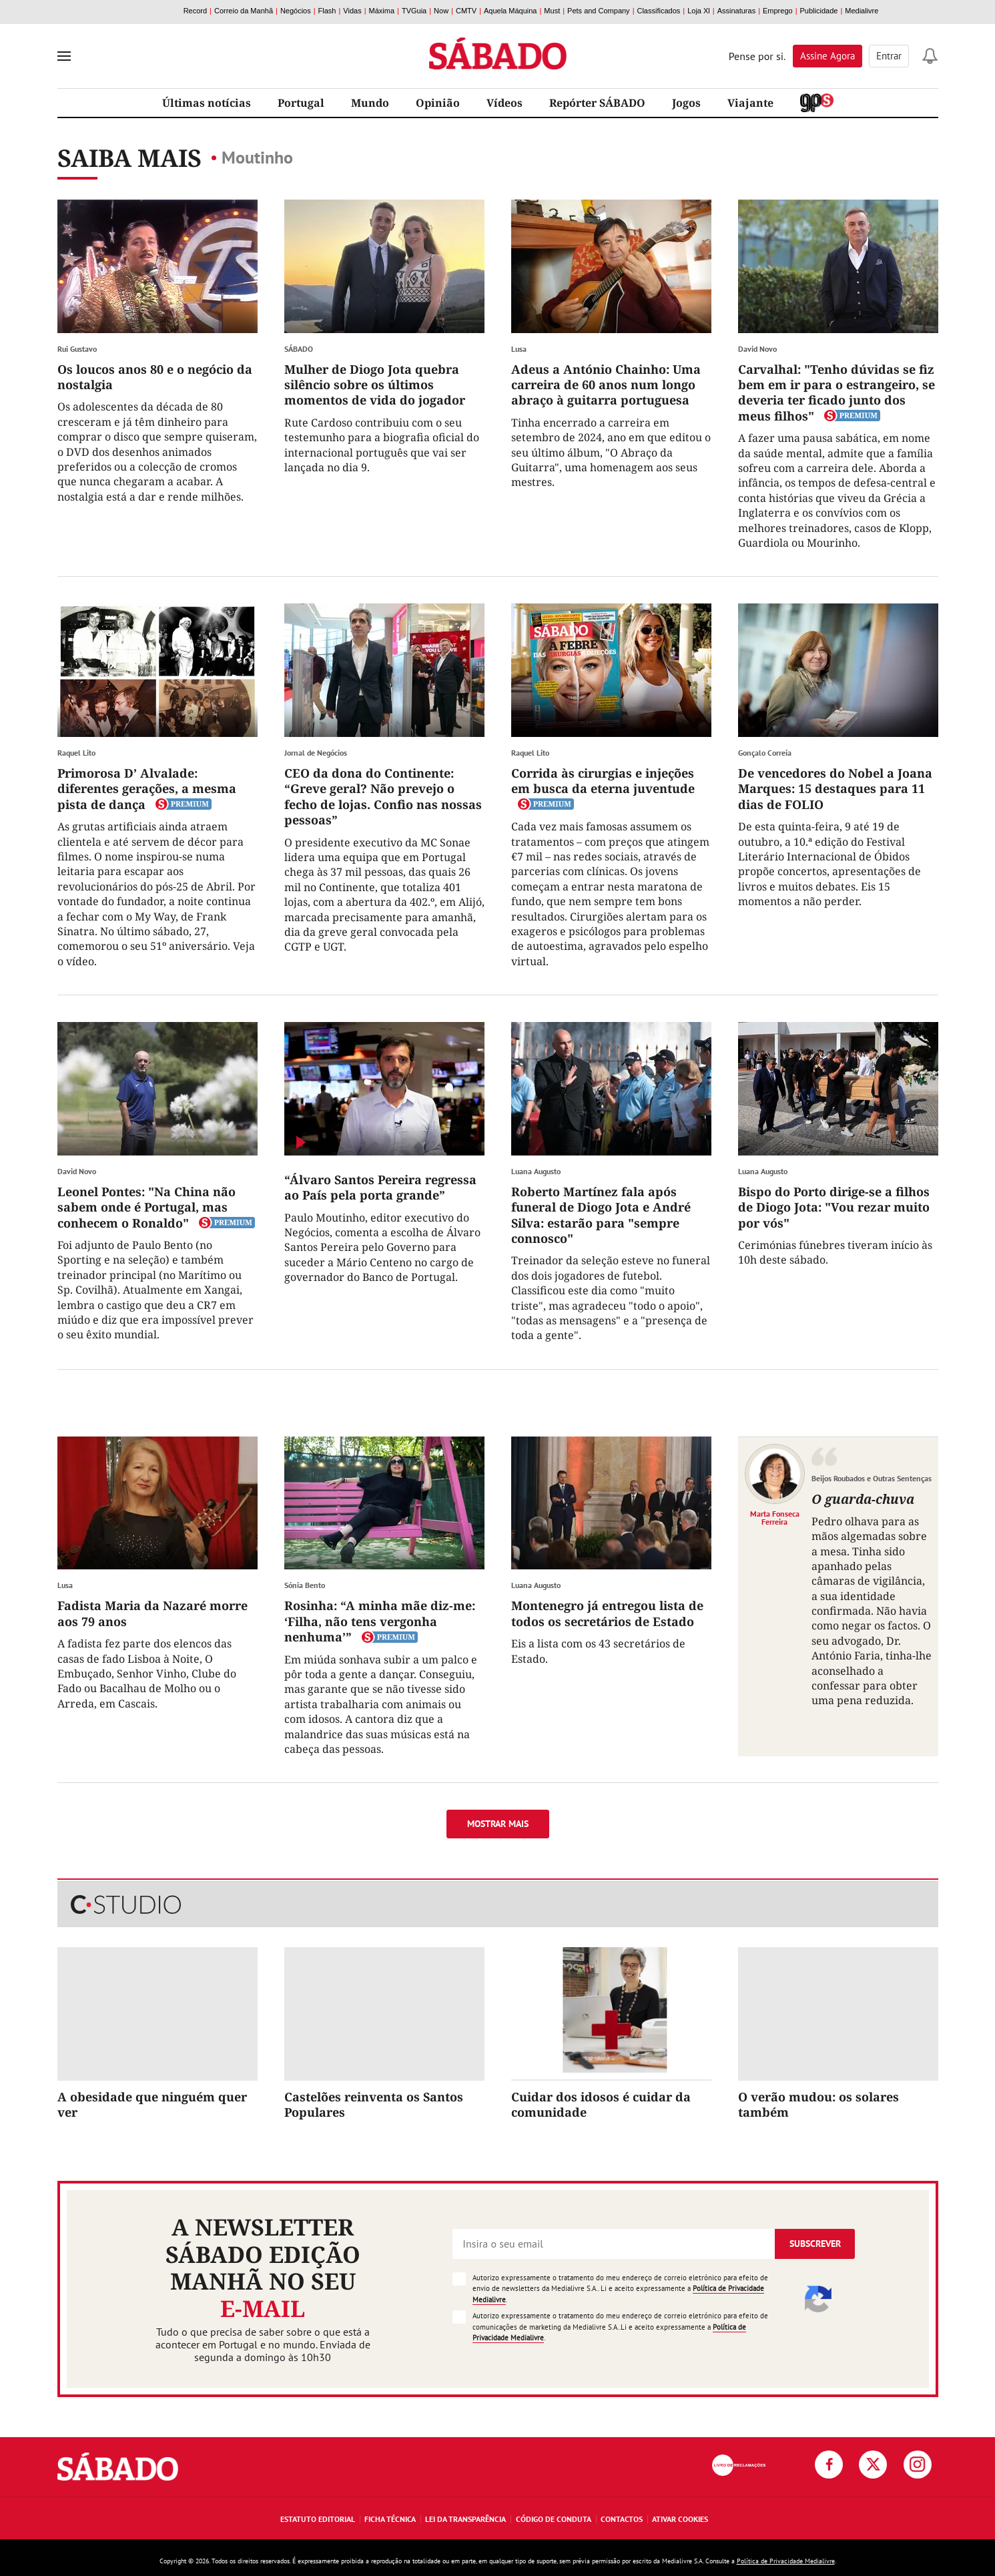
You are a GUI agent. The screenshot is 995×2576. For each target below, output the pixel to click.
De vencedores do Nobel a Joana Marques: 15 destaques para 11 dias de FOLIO (835, 788)
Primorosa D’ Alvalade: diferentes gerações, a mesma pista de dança (146, 788)
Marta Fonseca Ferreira (774, 1517)
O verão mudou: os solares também (818, 2104)
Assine (827, 55)
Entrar (889, 55)
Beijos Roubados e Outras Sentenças (871, 1478)
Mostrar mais (498, 1824)
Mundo (370, 102)
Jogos (686, 102)
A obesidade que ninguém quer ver (152, 2104)
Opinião (438, 102)
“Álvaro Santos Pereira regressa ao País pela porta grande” (380, 1187)
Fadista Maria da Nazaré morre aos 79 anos (152, 1613)
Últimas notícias (206, 102)
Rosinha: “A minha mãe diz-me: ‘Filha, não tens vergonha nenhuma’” (379, 1621)
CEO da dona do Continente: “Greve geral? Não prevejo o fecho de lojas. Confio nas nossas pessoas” (383, 796)
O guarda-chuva (862, 1499)
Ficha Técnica (390, 2519)
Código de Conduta (553, 2519)
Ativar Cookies (680, 2519)
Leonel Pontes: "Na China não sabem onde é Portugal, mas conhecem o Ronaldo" (146, 1207)
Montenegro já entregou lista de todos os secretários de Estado (607, 1613)
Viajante (750, 102)
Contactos (622, 2519)
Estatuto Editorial (317, 2519)
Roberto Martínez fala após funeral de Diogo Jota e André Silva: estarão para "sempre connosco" (601, 1215)
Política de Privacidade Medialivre (786, 2561)
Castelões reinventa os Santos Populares (373, 2104)
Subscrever (815, 2244)
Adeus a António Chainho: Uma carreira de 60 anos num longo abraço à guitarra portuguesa (606, 385)
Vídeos (504, 102)
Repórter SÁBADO (597, 102)
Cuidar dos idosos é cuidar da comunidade (601, 2104)
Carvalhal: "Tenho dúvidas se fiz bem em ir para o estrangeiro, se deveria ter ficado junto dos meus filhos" (836, 392)
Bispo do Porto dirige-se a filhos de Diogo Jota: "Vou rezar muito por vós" (834, 1207)
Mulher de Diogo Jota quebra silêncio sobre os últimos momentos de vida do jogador (374, 385)
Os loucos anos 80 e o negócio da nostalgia (154, 377)
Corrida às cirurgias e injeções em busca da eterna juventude (603, 780)
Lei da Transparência (465, 2519)
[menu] (64, 56)
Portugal (301, 102)
